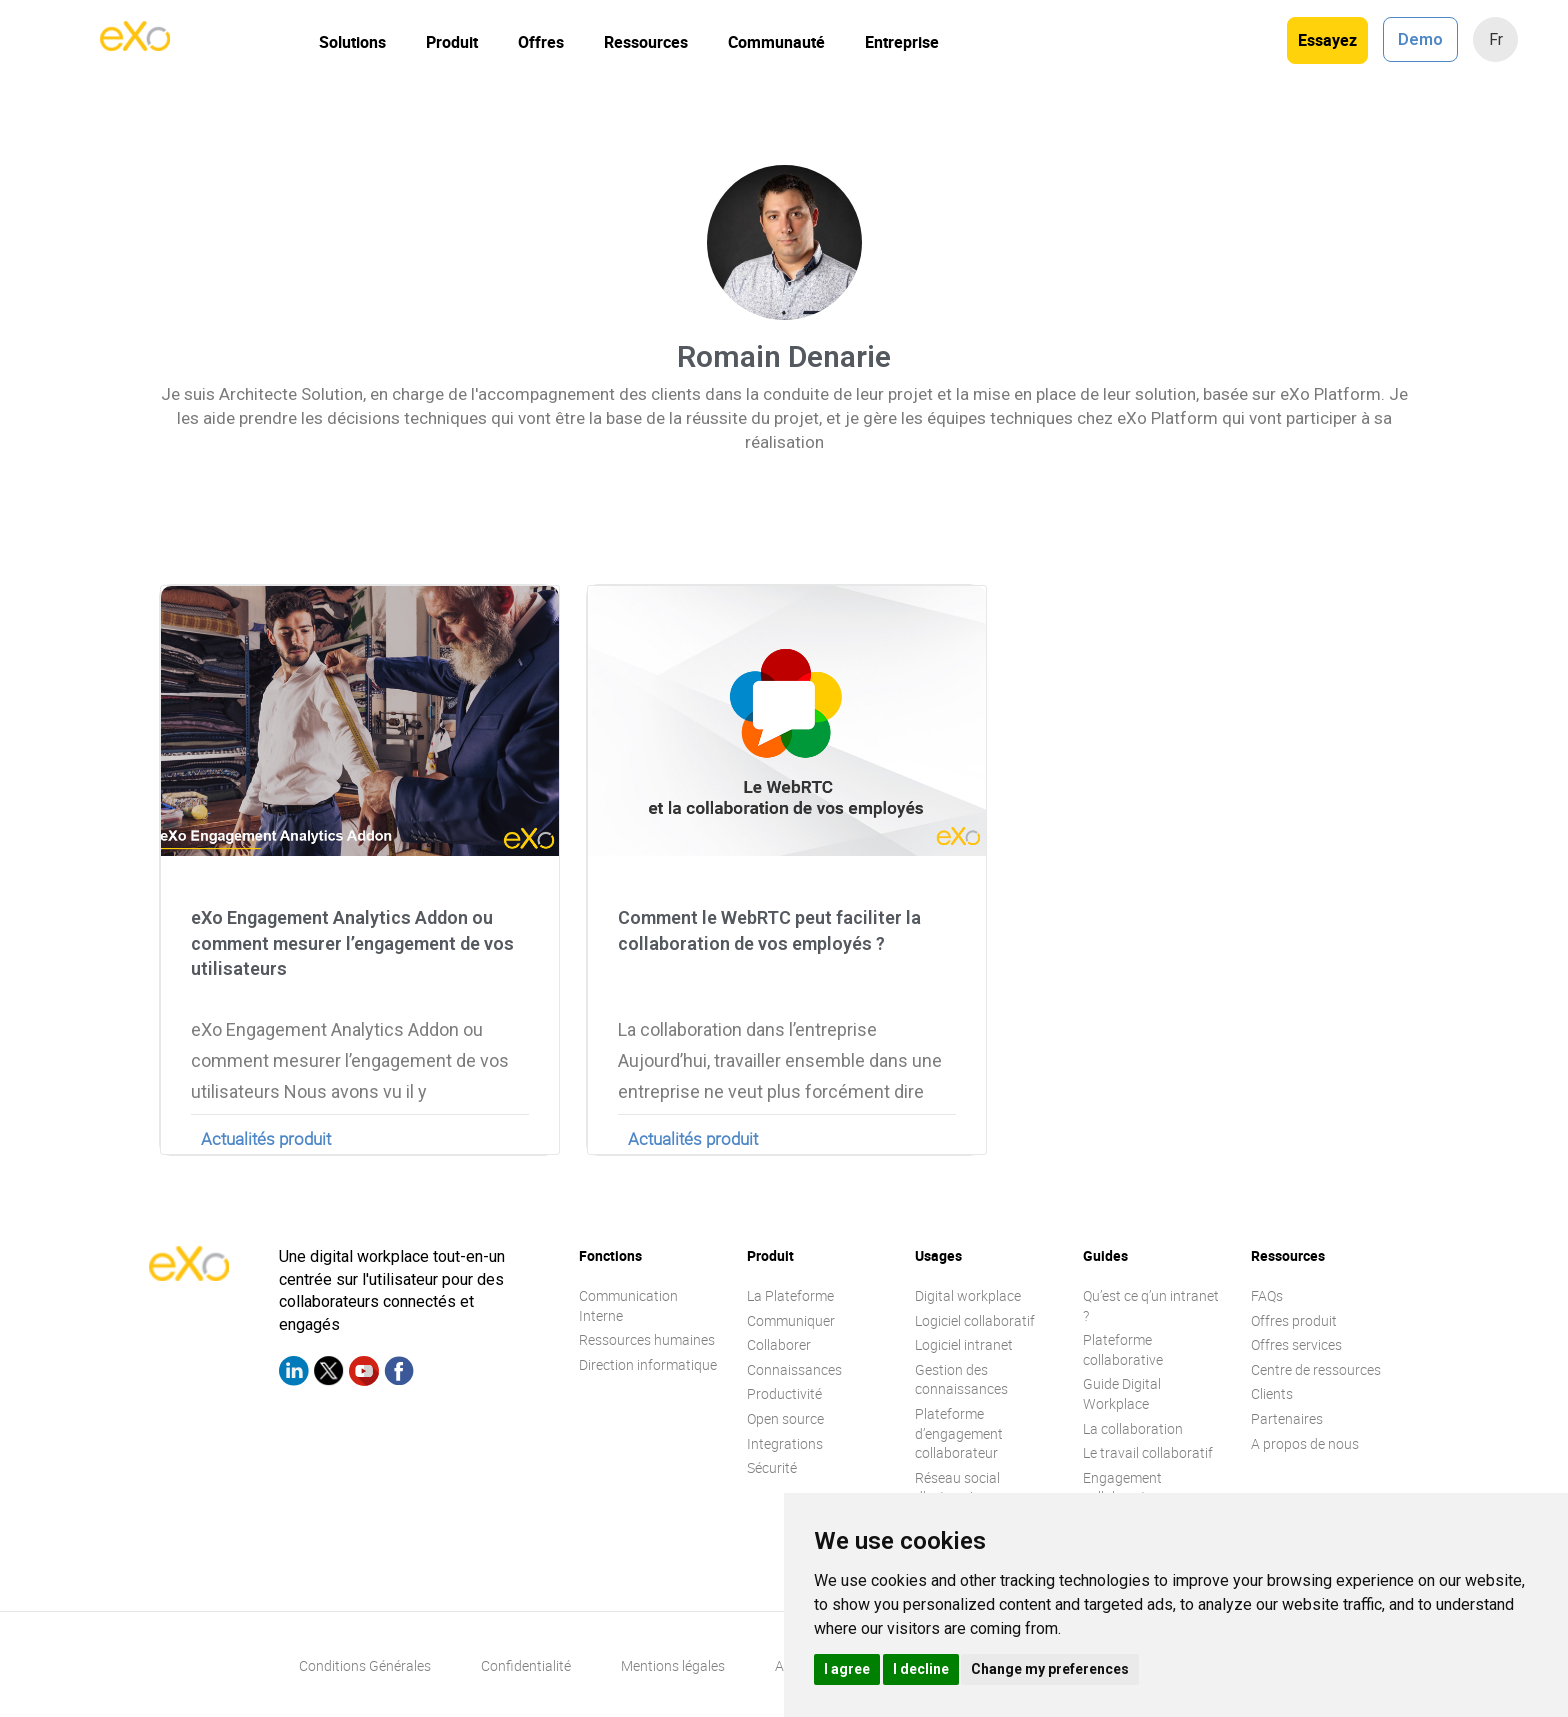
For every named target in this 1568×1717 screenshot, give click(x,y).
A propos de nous (1305, 1443)
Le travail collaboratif (1148, 1452)
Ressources (646, 42)
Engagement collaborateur (1124, 1487)
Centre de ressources (1316, 1369)
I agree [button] (847, 1669)
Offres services (1296, 1344)
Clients (1272, 1393)
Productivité (784, 1393)
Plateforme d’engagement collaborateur (959, 1433)
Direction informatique (648, 1364)
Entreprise (902, 42)
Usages (938, 1255)
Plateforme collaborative (1123, 1349)
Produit (452, 42)
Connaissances (794, 1369)
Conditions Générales (365, 1665)
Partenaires (1287, 1418)
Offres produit (1294, 1320)
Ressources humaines (647, 1339)
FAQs (1267, 1295)
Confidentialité (526, 1665)
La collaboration (1133, 1428)
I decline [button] (921, 1669)
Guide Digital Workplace (1122, 1393)
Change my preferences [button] (1050, 1669)
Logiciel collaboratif (975, 1320)
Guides (1105, 1255)
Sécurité (772, 1467)
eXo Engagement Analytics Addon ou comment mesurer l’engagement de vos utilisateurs (352, 942)
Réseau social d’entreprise (957, 1487)
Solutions (352, 42)
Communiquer (791, 1320)
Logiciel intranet (964, 1344)
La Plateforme (790, 1295)
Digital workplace (968, 1295)
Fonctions (610, 1255)
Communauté (776, 42)
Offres (541, 42)
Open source (785, 1418)
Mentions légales (673, 1665)
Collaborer (779, 1344)
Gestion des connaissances (961, 1379)
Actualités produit (266, 1138)
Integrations (785, 1443)
